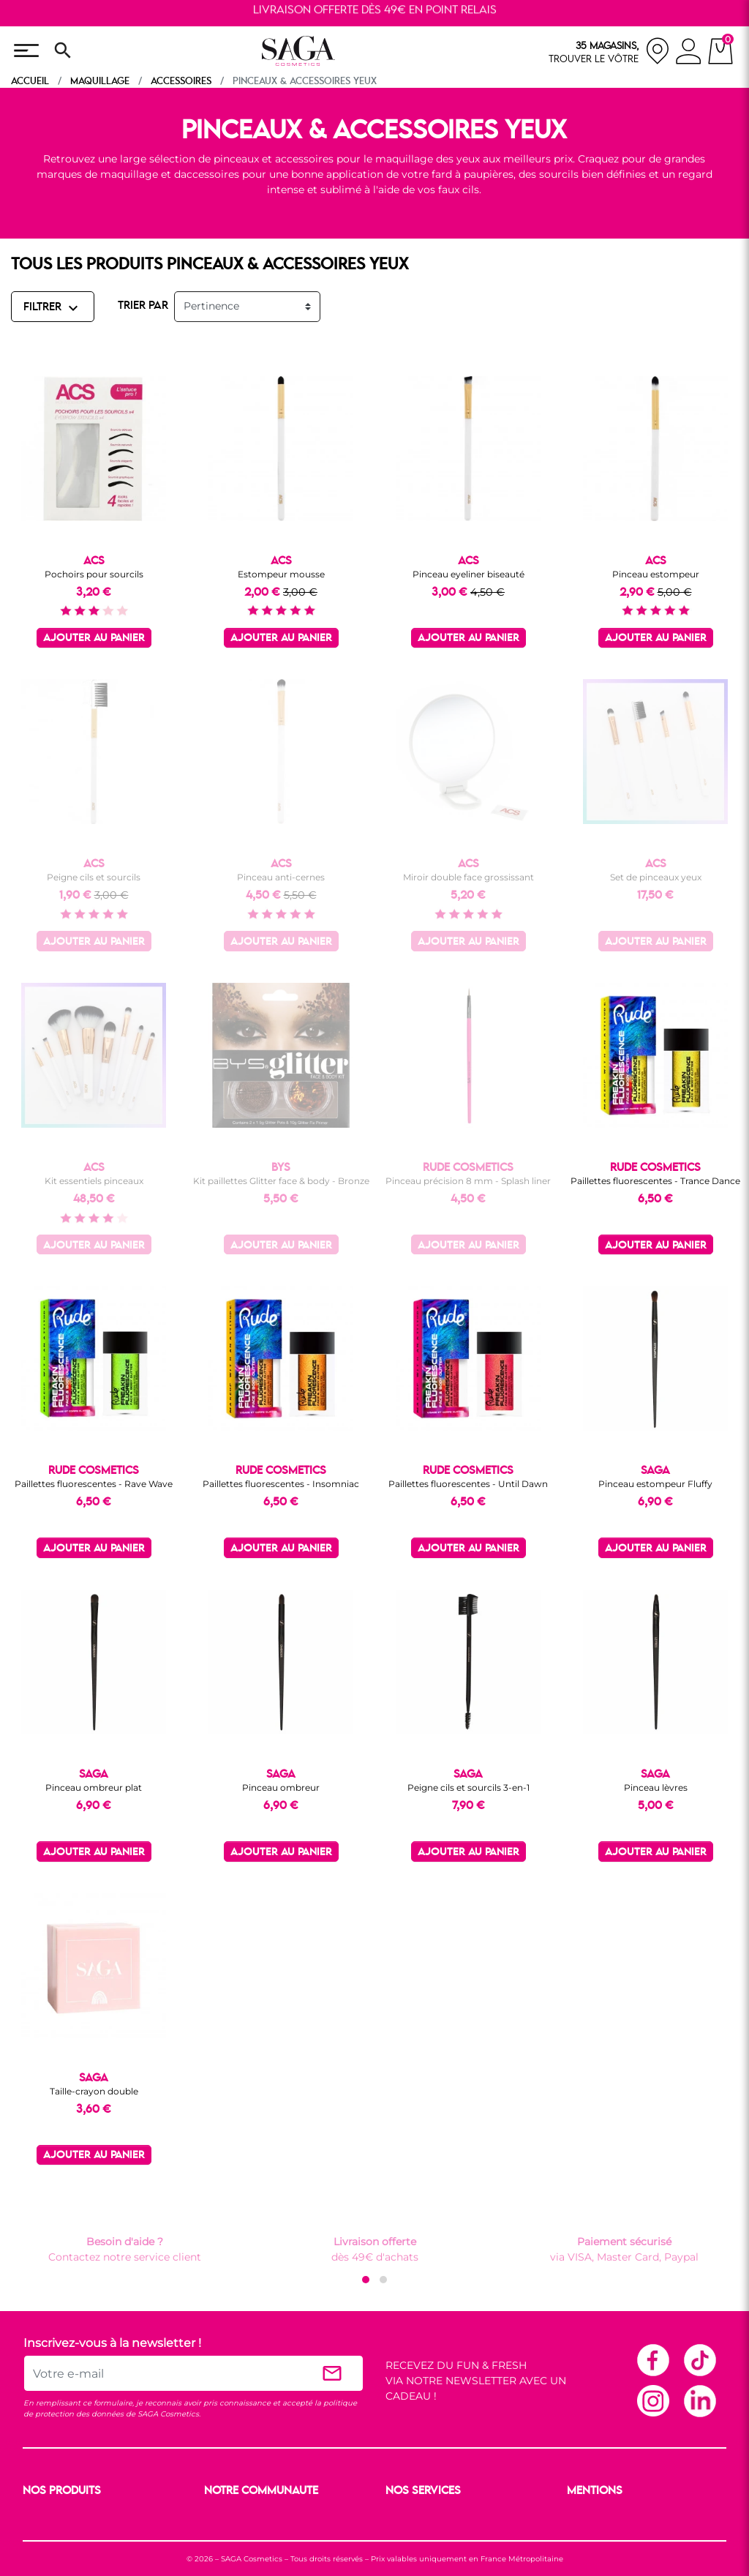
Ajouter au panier (94, 638)
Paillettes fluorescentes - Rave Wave (94, 1483)
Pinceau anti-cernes (281, 877)
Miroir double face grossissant (468, 877)
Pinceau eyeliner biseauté (468, 574)
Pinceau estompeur (655, 574)
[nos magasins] (609, 51)
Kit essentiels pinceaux (94, 1180)
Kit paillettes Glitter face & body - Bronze (281, 1180)
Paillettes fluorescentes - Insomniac (281, 1483)
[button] (365, 2279)
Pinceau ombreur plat (93, 1787)
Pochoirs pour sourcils (94, 574)
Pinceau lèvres (656, 1787)
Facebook (652, 2359)
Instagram (652, 2400)
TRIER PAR (143, 306)
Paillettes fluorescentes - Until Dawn (468, 1483)
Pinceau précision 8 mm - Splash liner (468, 1180)
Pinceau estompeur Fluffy (655, 1483)
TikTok (699, 2359)
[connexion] (688, 53)
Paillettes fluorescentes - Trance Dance (655, 1180)
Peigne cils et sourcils (93, 877)
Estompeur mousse (281, 574)
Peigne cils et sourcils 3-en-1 (468, 1787)
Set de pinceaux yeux (655, 877)
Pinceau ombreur (281, 1787)
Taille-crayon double (94, 2091)
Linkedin (699, 2400)
